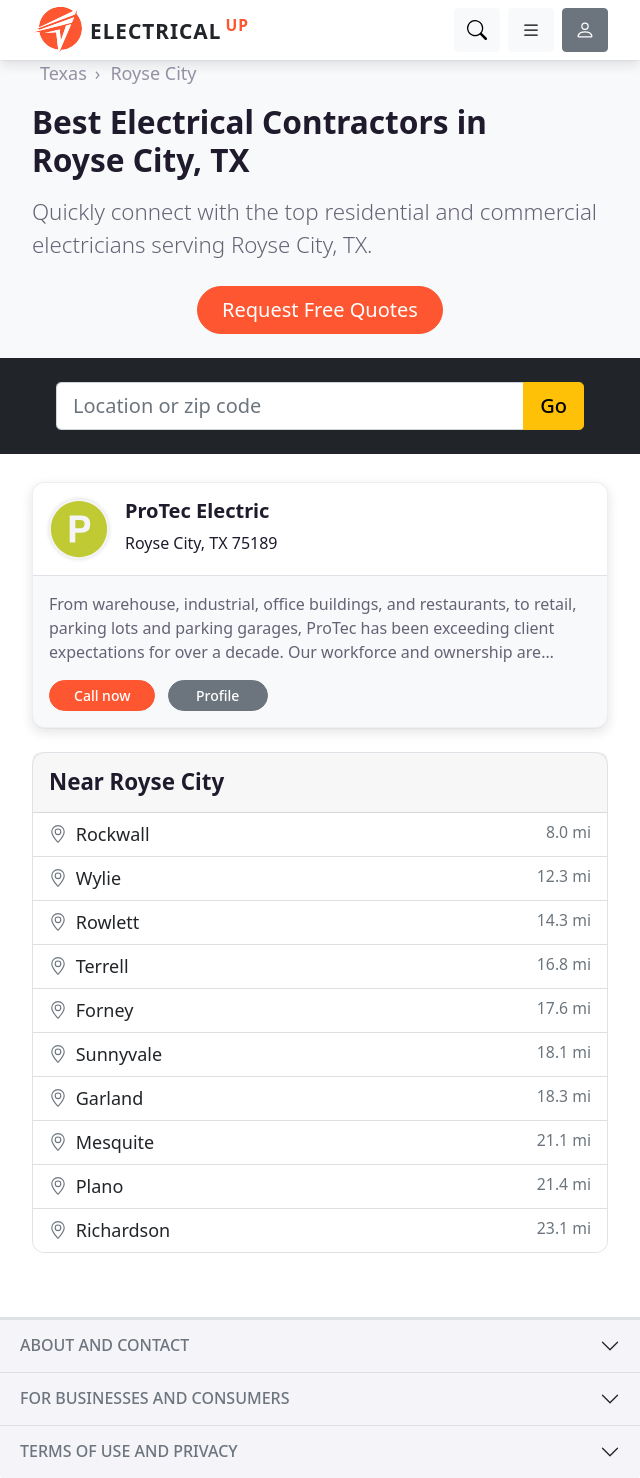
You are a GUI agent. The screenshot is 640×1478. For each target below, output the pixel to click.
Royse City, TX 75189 (201, 543)
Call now (102, 695)
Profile (217, 695)
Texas (63, 73)
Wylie (320, 877)
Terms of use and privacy (129, 1451)
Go (553, 405)
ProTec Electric (197, 510)
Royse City (153, 73)
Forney (320, 1009)
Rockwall (320, 833)
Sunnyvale (320, 1053)
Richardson (320, 1229)
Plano (320, 1185)
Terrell (320, 965)
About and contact (104, 1345)
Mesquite (320, 1141)
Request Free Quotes (320, 309)
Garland (320, 1097)
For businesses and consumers (154, 1398)
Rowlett (320, 921)
